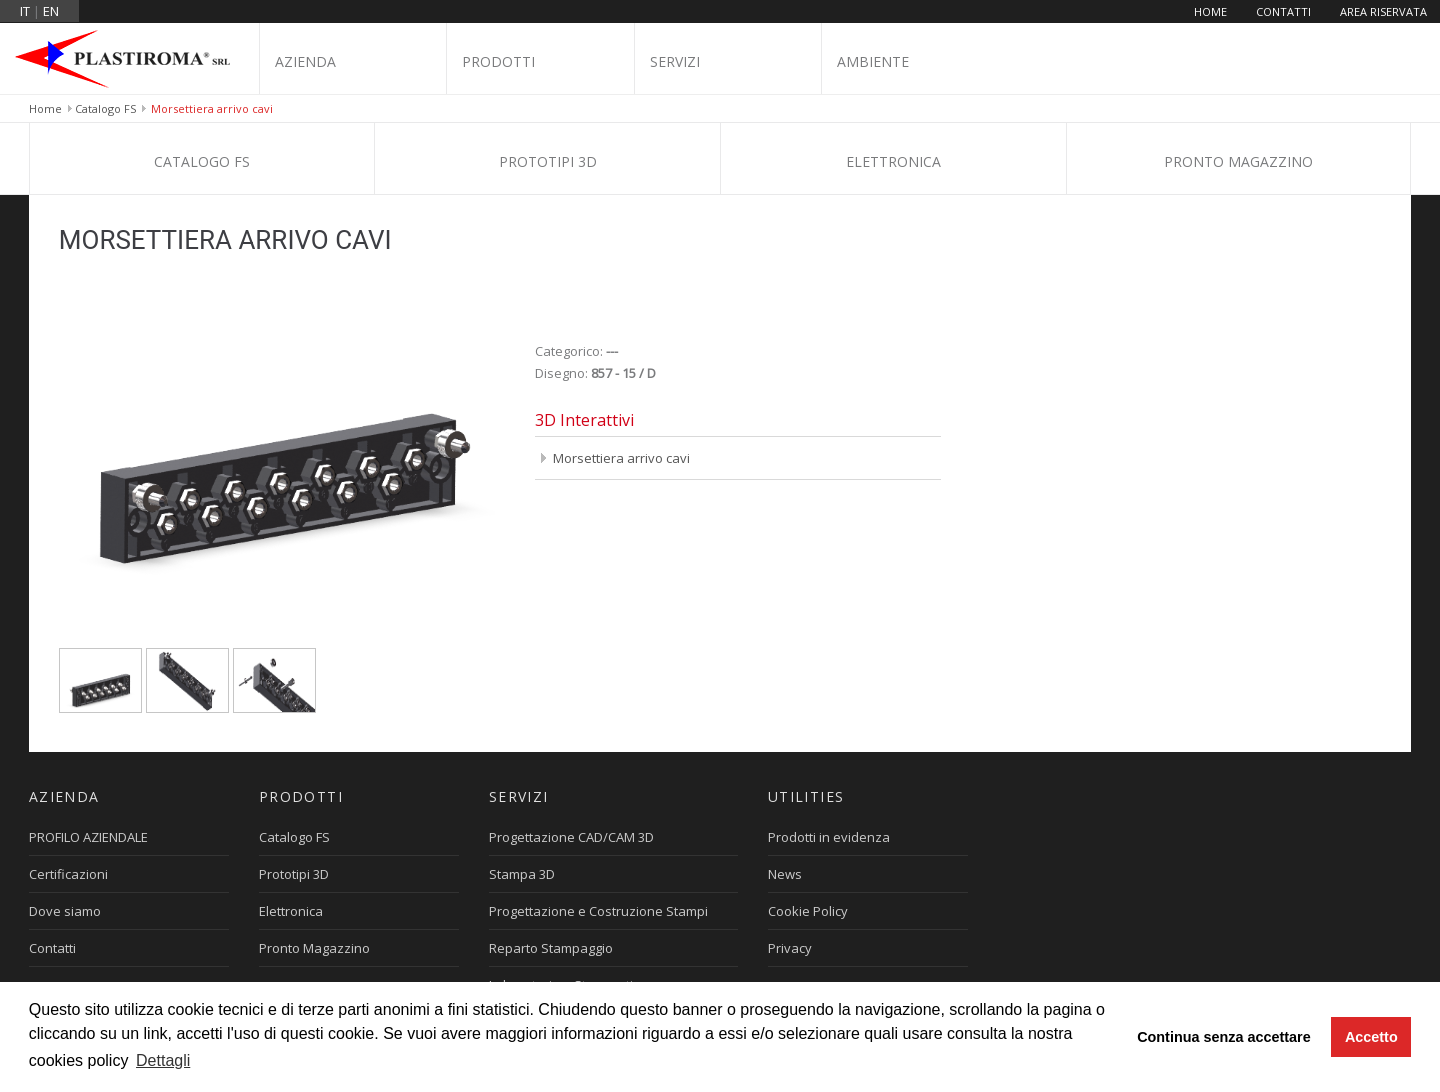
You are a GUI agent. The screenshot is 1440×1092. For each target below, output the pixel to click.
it (25, 11)
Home (1210, 11)
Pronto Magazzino (1238, 161)
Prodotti (498, 61)
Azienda (305, 61)
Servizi (675, 61)
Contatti (1283, 11)
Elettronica (893, 161)
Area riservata (1383, 11)
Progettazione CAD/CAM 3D (571, 837)
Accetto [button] (1371, 1037)
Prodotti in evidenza (829, 837)
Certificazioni (68, 874)
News (785, 874)
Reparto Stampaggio (551, 948)
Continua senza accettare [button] (1224, 1037)
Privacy (790, 948)
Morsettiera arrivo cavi (621, 458)
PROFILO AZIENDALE (88, 837)
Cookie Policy (808, 911)
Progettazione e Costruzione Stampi (598, 911)
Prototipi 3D (548, 161)
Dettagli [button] (163, 1060)
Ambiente (873, 61)
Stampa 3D (522, 874)
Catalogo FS (105, 108)
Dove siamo (65, 911)
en (51, 11)
